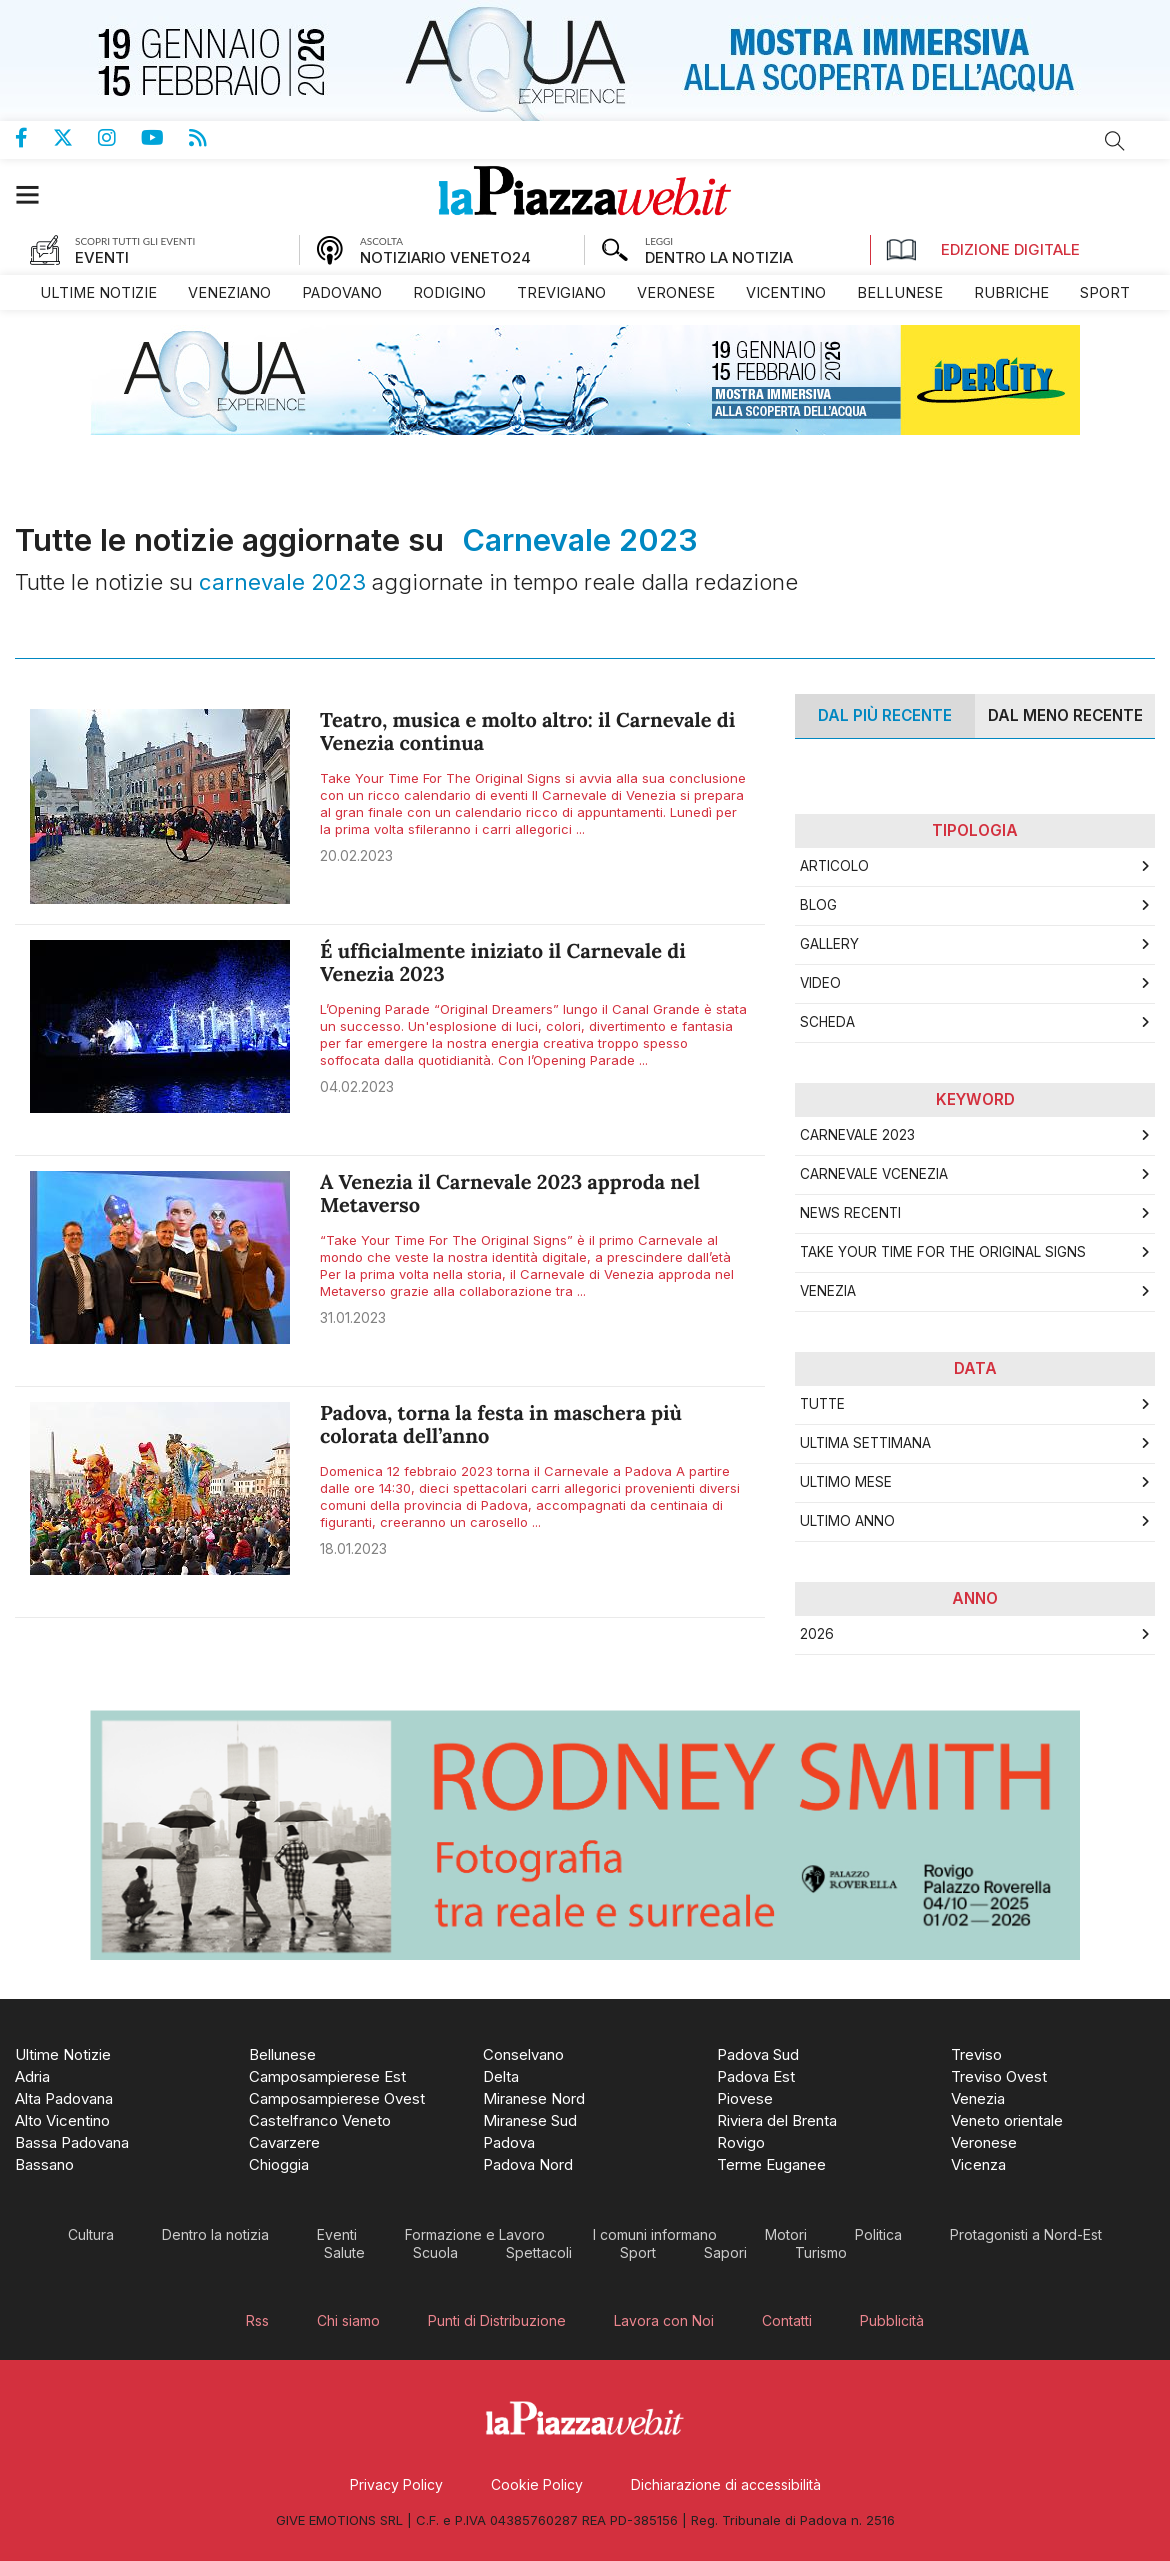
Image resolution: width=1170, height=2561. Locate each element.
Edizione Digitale (983, 250)
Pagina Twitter (75, 138)
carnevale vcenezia (874, 1174)
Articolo (834, 866)
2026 (817, 1634)
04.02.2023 (357, 1086)
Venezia (828, 1291)
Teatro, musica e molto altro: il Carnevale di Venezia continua (527, 732)
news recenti (850, 1213)
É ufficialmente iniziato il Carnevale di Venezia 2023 (503, 963)
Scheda (827, 1022)
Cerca (1115, 141)
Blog (818, 905)
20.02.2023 (356, 855)
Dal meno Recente (1065, 715)
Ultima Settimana (865, 1443)
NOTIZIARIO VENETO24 (445, 257)
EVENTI (102, 257)
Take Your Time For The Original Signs (943, 1252)
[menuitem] (98, 292)
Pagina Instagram (119, 138)
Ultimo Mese (846, 1482)
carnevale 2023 (857, 1135)
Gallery (829, 944)
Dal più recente (885, 715)
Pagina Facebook (34, 138)
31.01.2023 (353, 1317)
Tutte (822, 1404)
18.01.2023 (353, 1548)
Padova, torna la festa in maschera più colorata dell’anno (501, 1425)
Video (820, 983)
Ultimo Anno (847, 1521)
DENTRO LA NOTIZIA (719, 257)
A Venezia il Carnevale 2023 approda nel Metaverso (510, 1194)
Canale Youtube (165, 138)
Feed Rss (210, 138)
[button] (37, 194)
